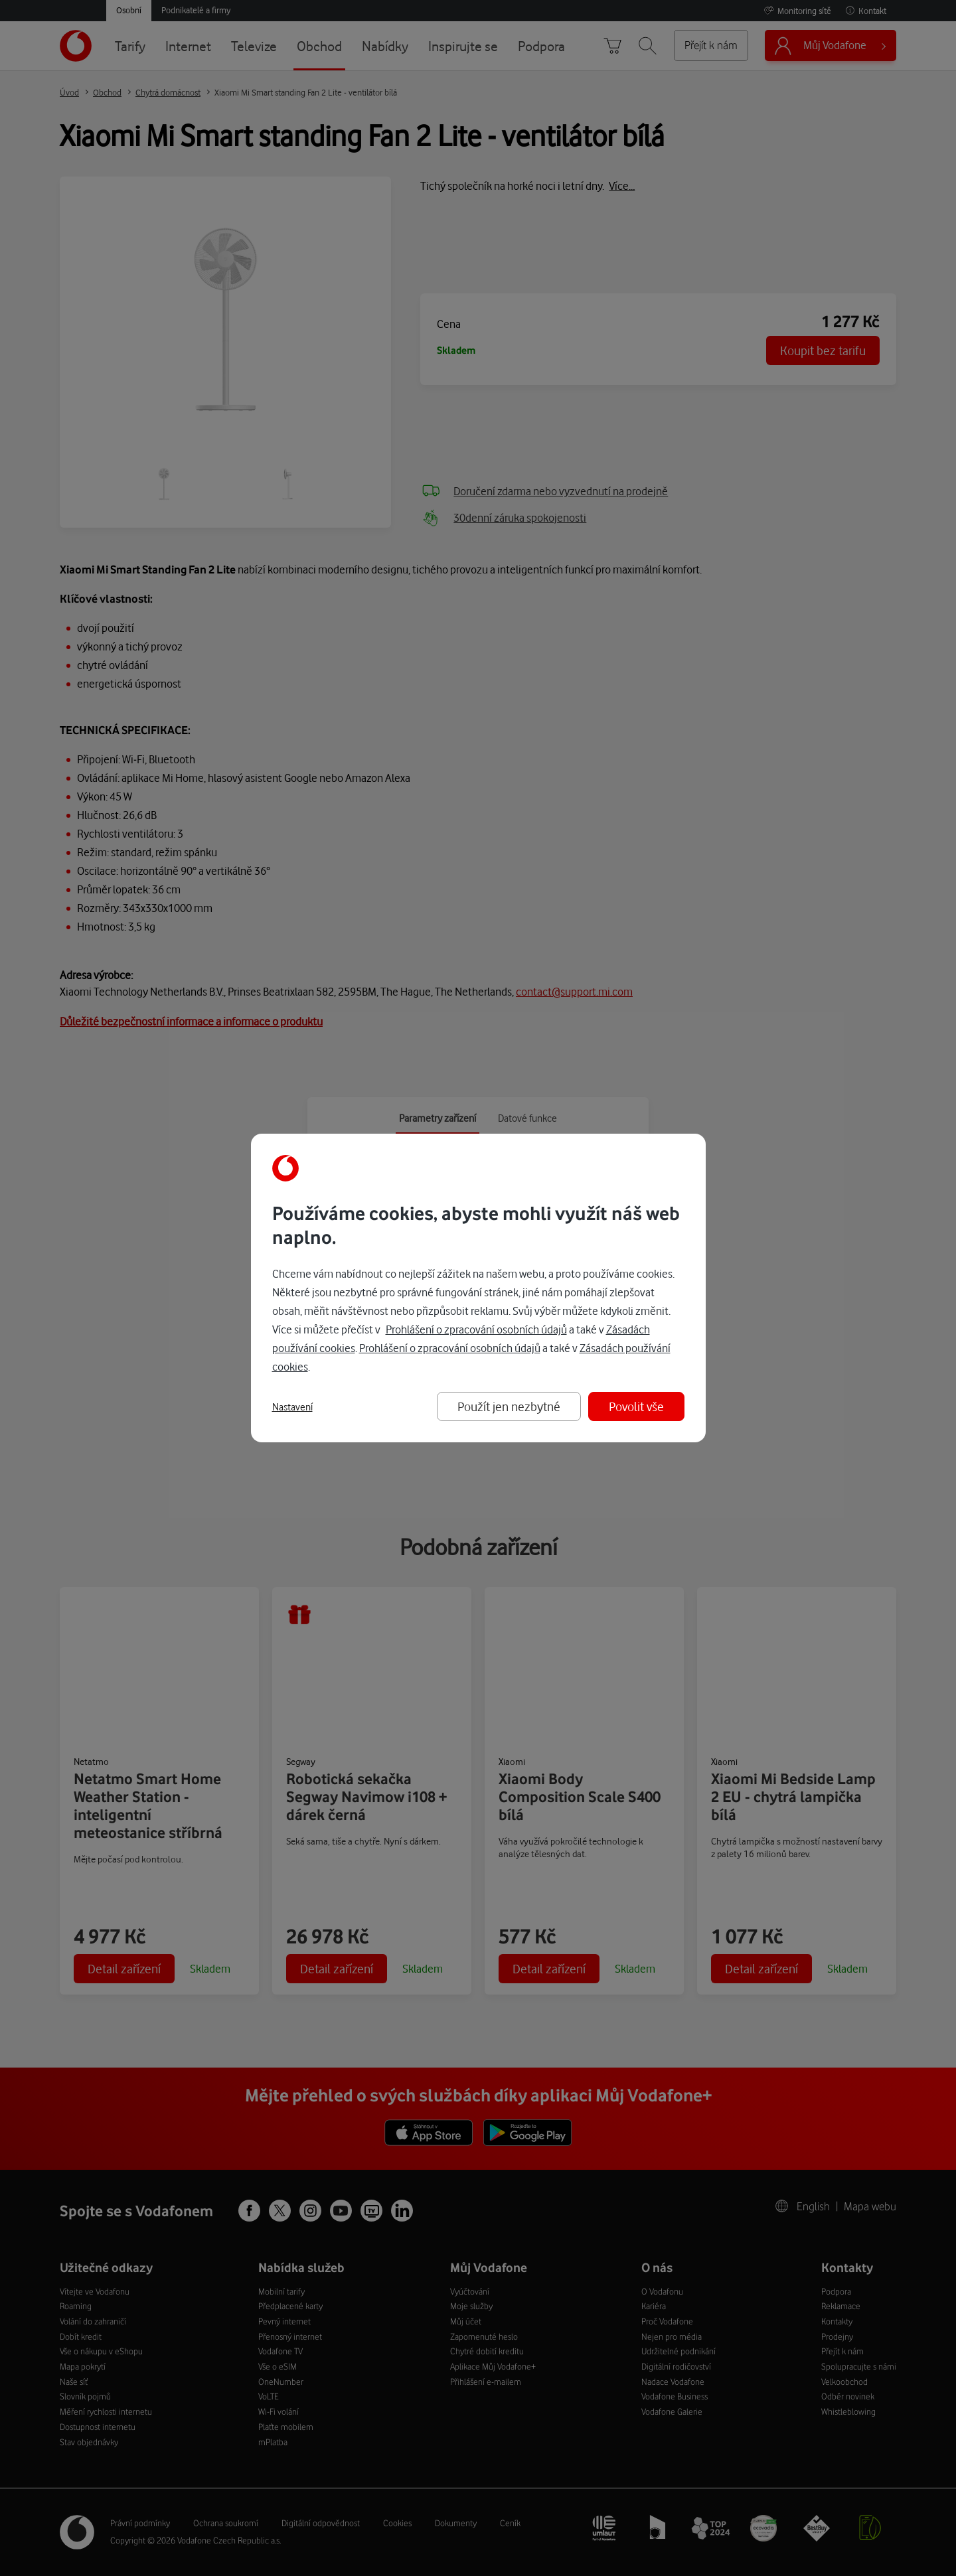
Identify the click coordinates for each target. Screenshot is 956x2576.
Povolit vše (636, 1406)
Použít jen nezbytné (508, 1406)
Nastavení (292, 1407)
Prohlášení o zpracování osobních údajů (476, 1329)
